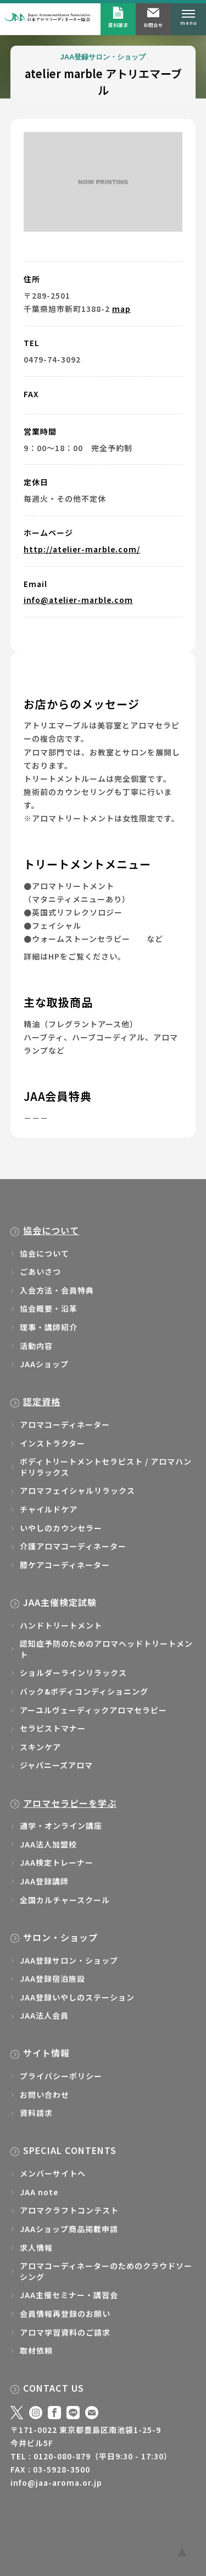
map (121, 308)
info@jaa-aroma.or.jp (56, 2482)
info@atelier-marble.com (78, 599)
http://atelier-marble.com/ (82, 549)
